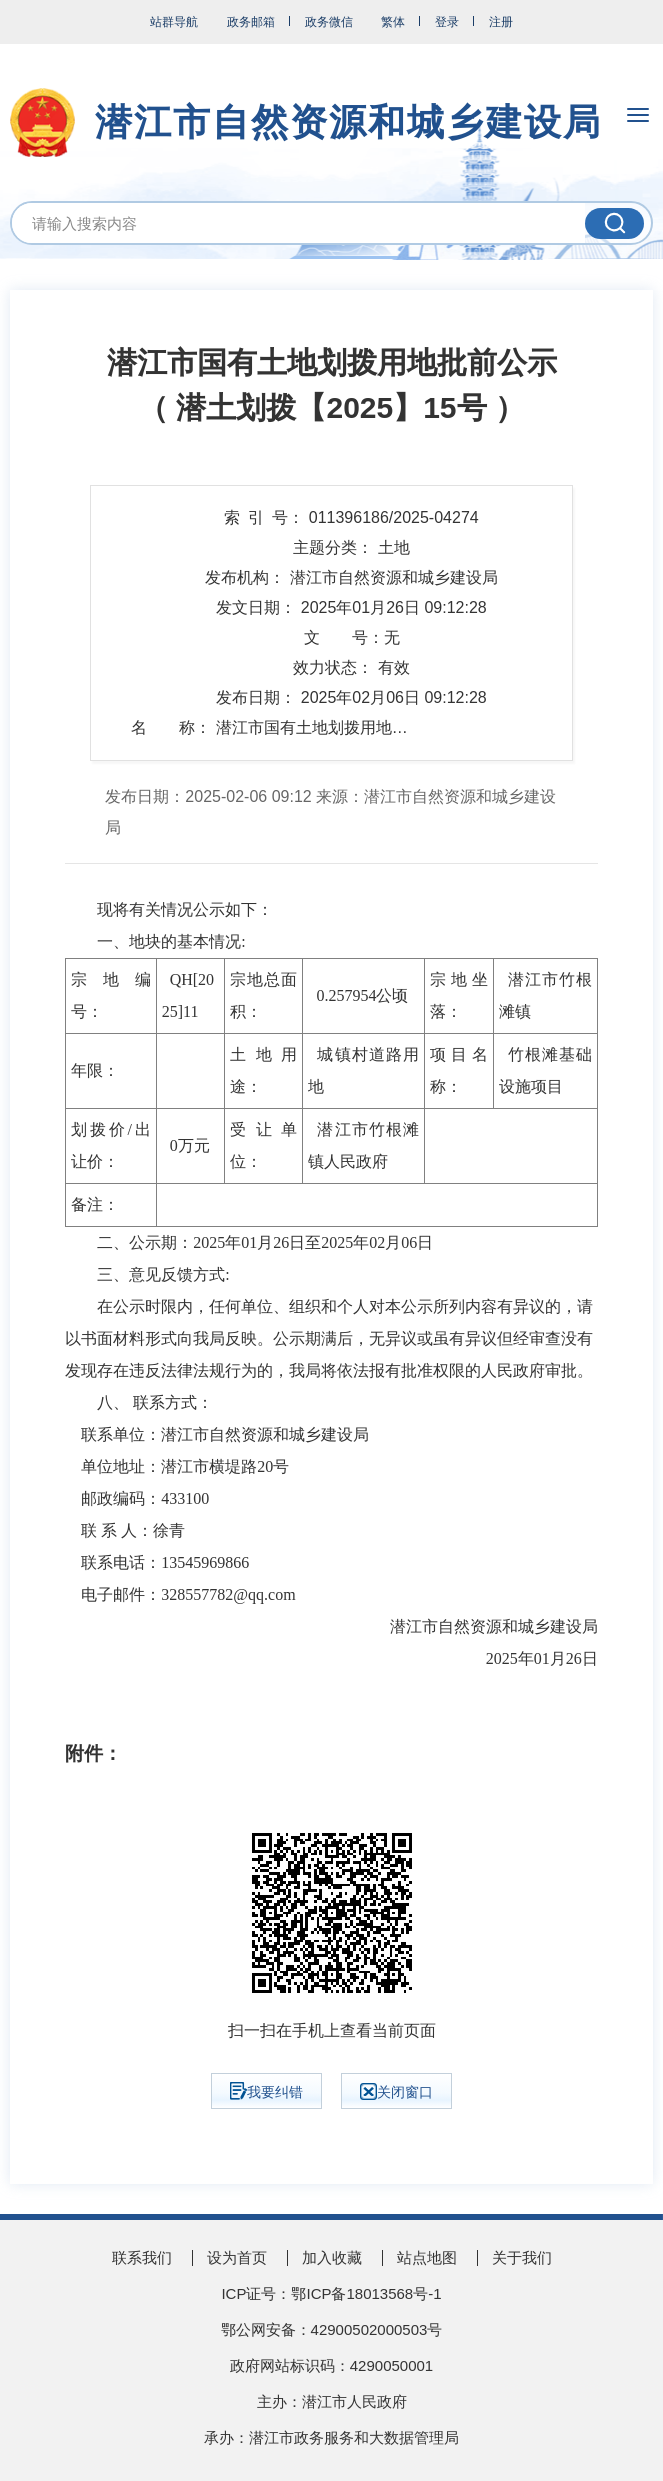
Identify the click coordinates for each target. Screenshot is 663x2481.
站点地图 (427, 2257)
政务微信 (329, 22)
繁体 (393, 22)
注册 (501, 22)
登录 (447, 22)
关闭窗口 (396, 2091)
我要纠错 (266, 2091)
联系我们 (142, 2257)
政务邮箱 (251, 22)
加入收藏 (332, 2257)
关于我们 (522, 2257)
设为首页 (237, 2257)
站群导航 (174, 22)
